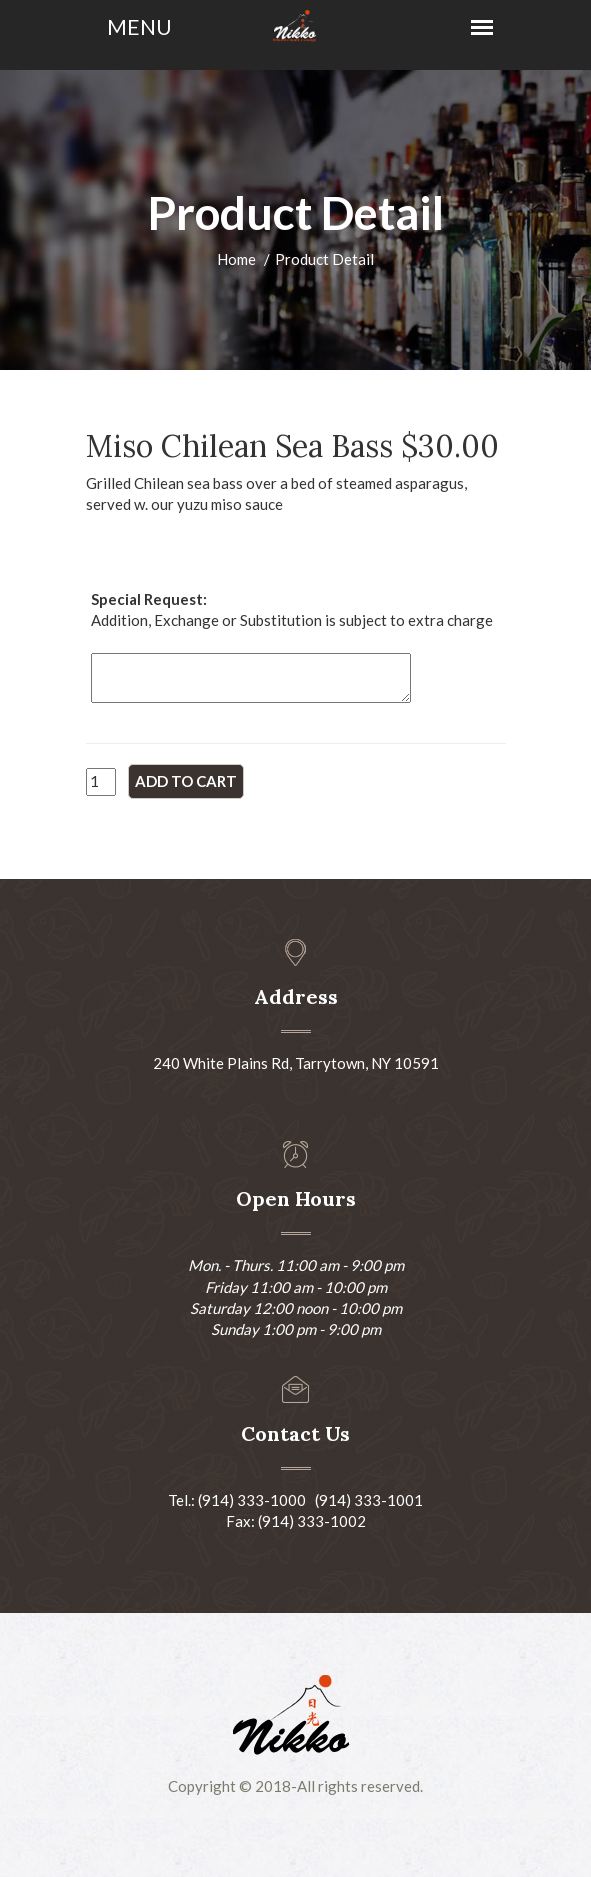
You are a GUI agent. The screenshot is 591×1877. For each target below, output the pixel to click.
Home (236, 259)
